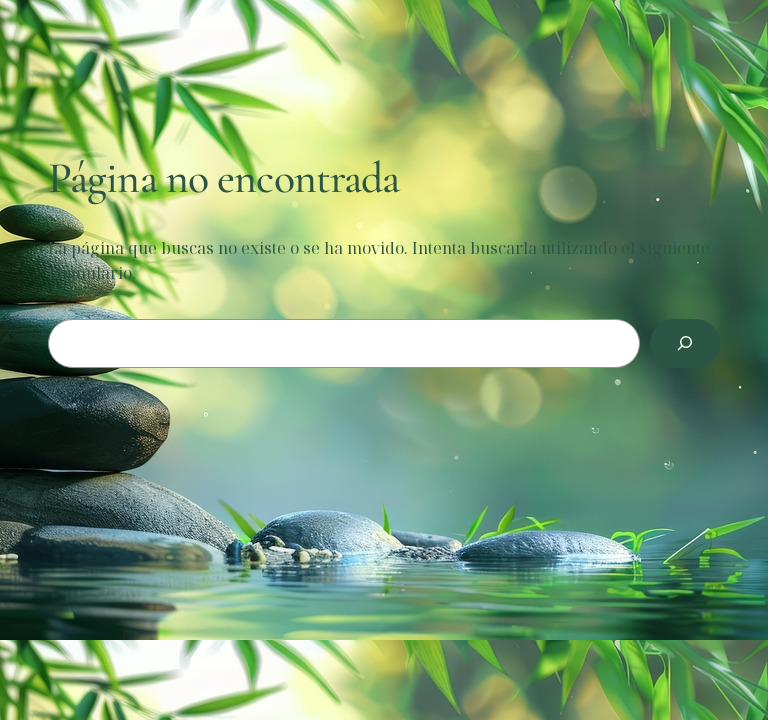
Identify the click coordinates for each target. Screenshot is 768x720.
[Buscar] (685, 343)
